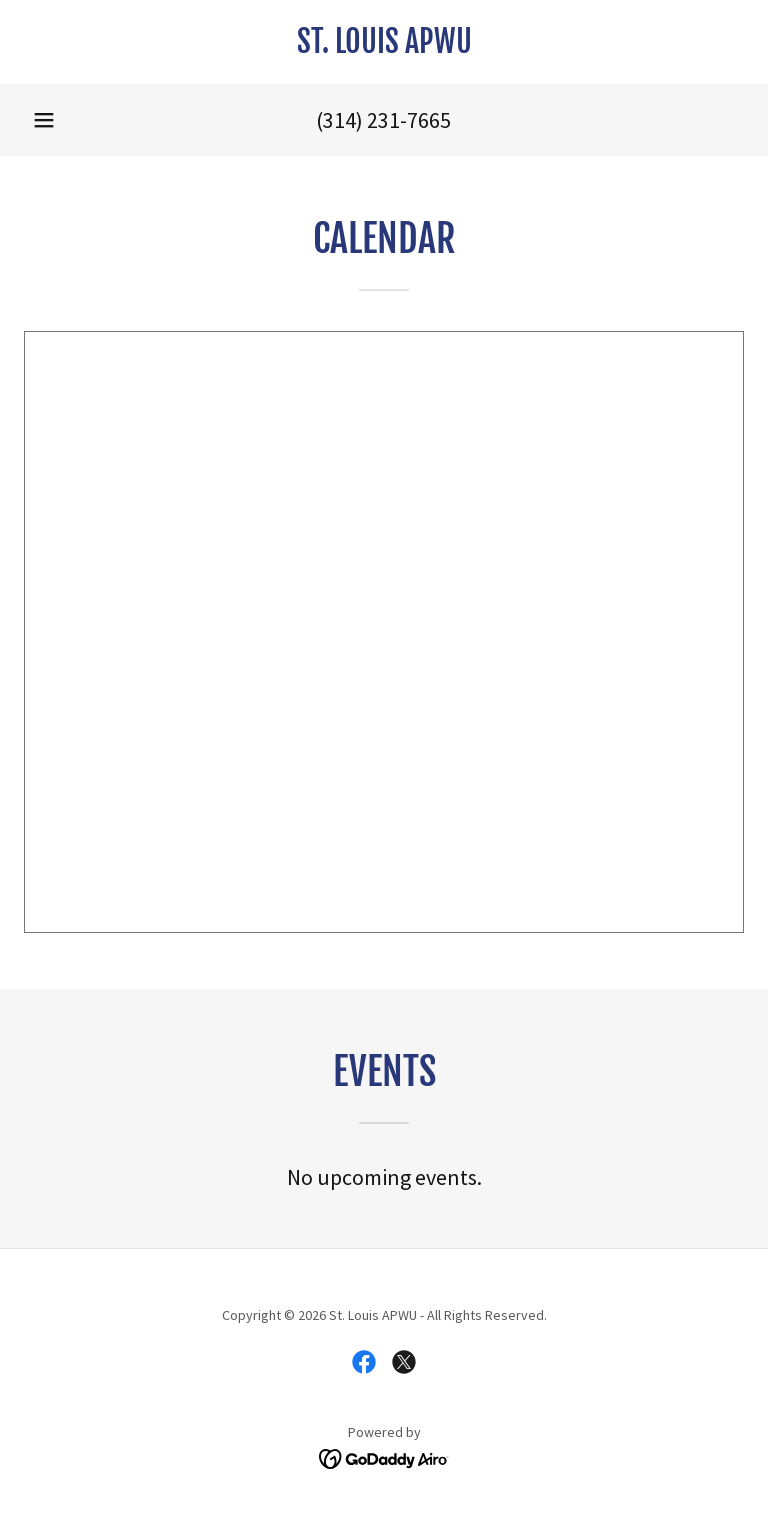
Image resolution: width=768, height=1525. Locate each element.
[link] (384, 47)
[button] (44, 120)
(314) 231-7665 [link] (383, 120)
